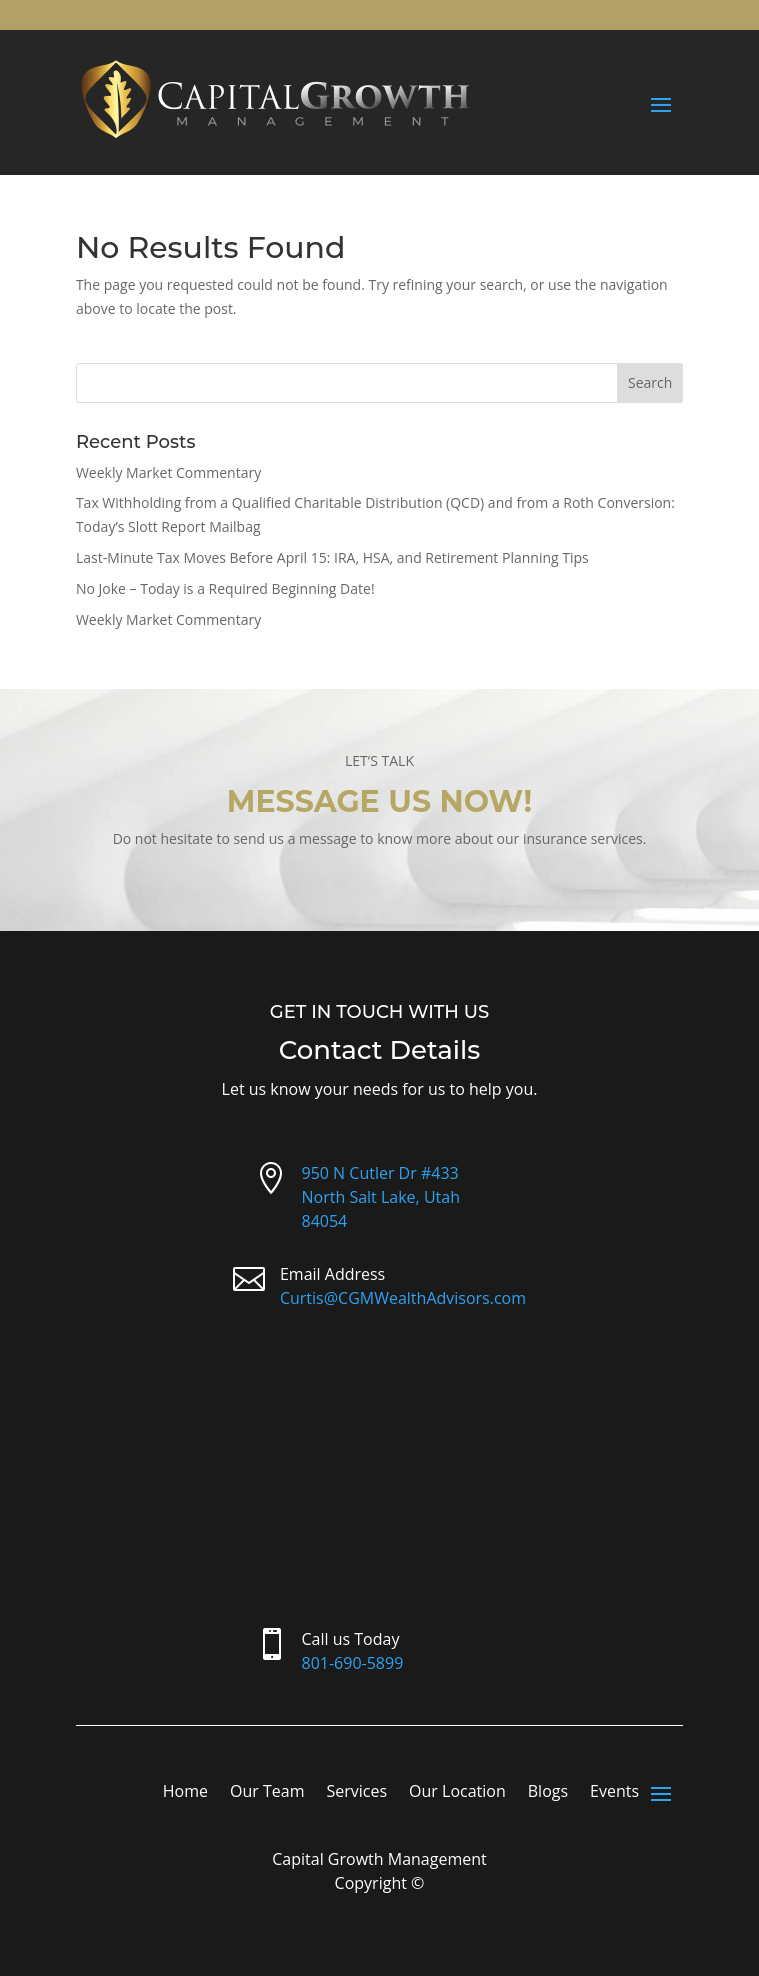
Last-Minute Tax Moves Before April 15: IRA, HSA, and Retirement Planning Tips (332, 557)
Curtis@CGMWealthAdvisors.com (403, 1298)
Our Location (457, 1793)
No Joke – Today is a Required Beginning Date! (225, 588)
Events (614, 1793)
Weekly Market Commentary (168, 472)
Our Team (267, 1793)
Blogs (548, 1793)
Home (185, 1793)
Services (356, 1793)
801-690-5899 (353, 1663)
